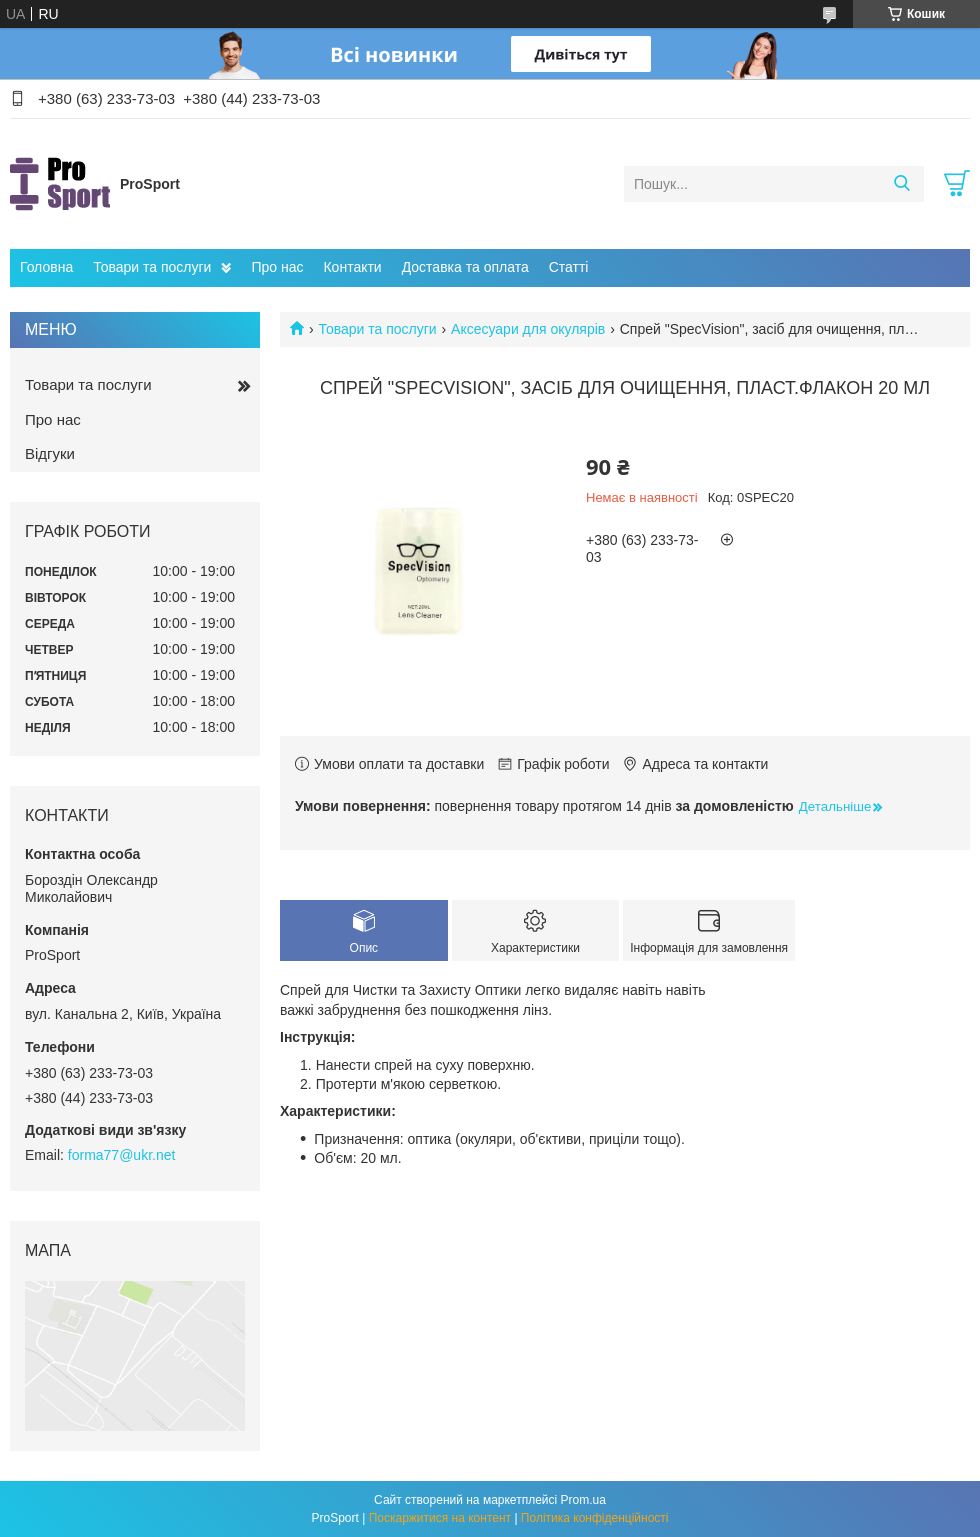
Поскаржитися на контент (440, 1518)
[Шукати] (901, 184)
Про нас (277, 267)
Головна (46, 267)
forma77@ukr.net (122, 1155)
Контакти (352, 267)
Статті (569, 267)
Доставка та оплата (465, 267)
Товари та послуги (152, 267)
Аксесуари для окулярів (528, 329)
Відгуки (50, 453)
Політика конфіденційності (595, 1518)
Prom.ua (583, 1500)
